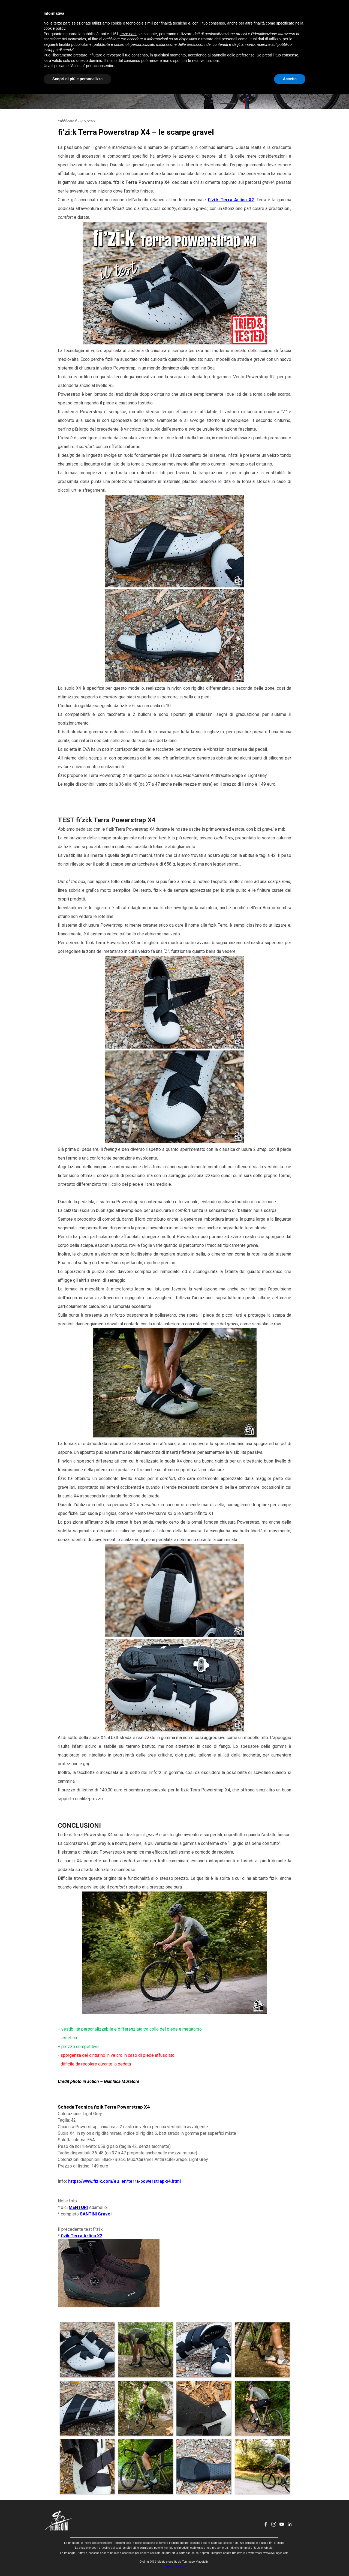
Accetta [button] (290, 2561)
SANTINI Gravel (96, 2214)
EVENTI (166, 15)
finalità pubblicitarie (75, 2526)
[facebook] (269, 15)
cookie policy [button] (54, 2511)
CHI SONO (193, 15)
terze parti (128, 2516)
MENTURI (78, 2207)
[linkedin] (293, 15)
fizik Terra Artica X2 (81, 2235)
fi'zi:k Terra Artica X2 (231, 199)
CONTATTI (221, 15)
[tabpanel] (174, 1212)
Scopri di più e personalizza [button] (77, 2561)
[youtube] (285, 15)
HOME (110, 15)
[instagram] (277, 15)
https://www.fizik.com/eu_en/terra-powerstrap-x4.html (124, 2181)
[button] (87, 2349)
